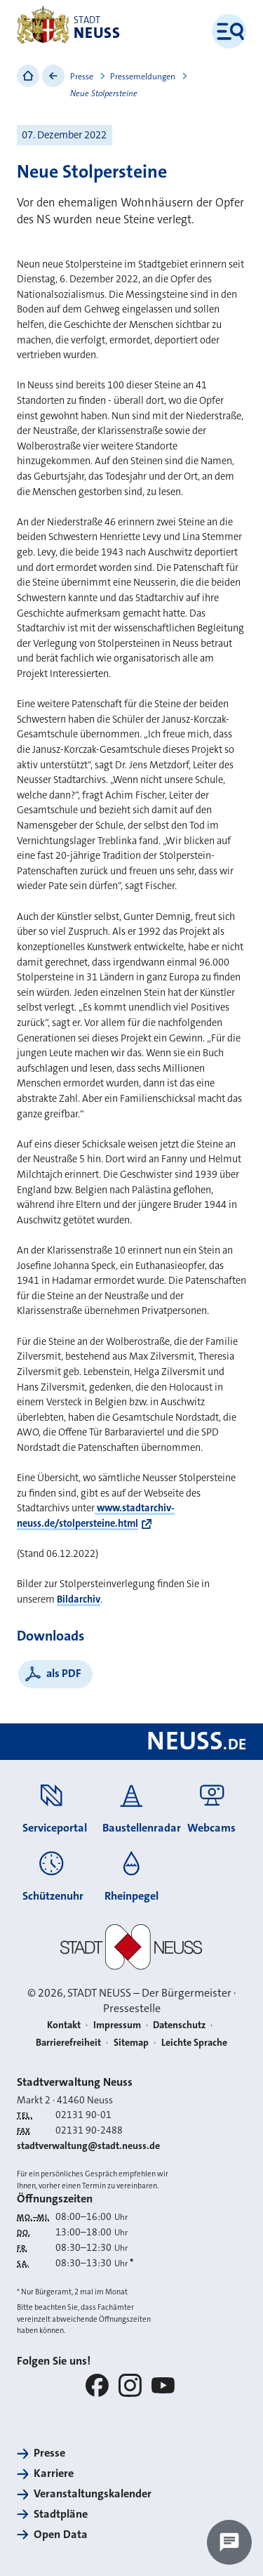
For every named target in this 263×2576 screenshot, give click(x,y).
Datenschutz (179, 2024)
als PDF (63, 1673)
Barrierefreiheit (68, 2042)
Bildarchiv (78, 1599)
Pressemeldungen (142, 76)
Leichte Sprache (194, 2042)
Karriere (54, 2473)
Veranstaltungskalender (92, 2493)
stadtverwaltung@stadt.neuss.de (88, 2145)
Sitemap (131, 2042)
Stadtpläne (61, 2513)
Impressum (117, 2024)
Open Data (61, 2534)
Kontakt (64, 2024)
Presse (81, 76)
